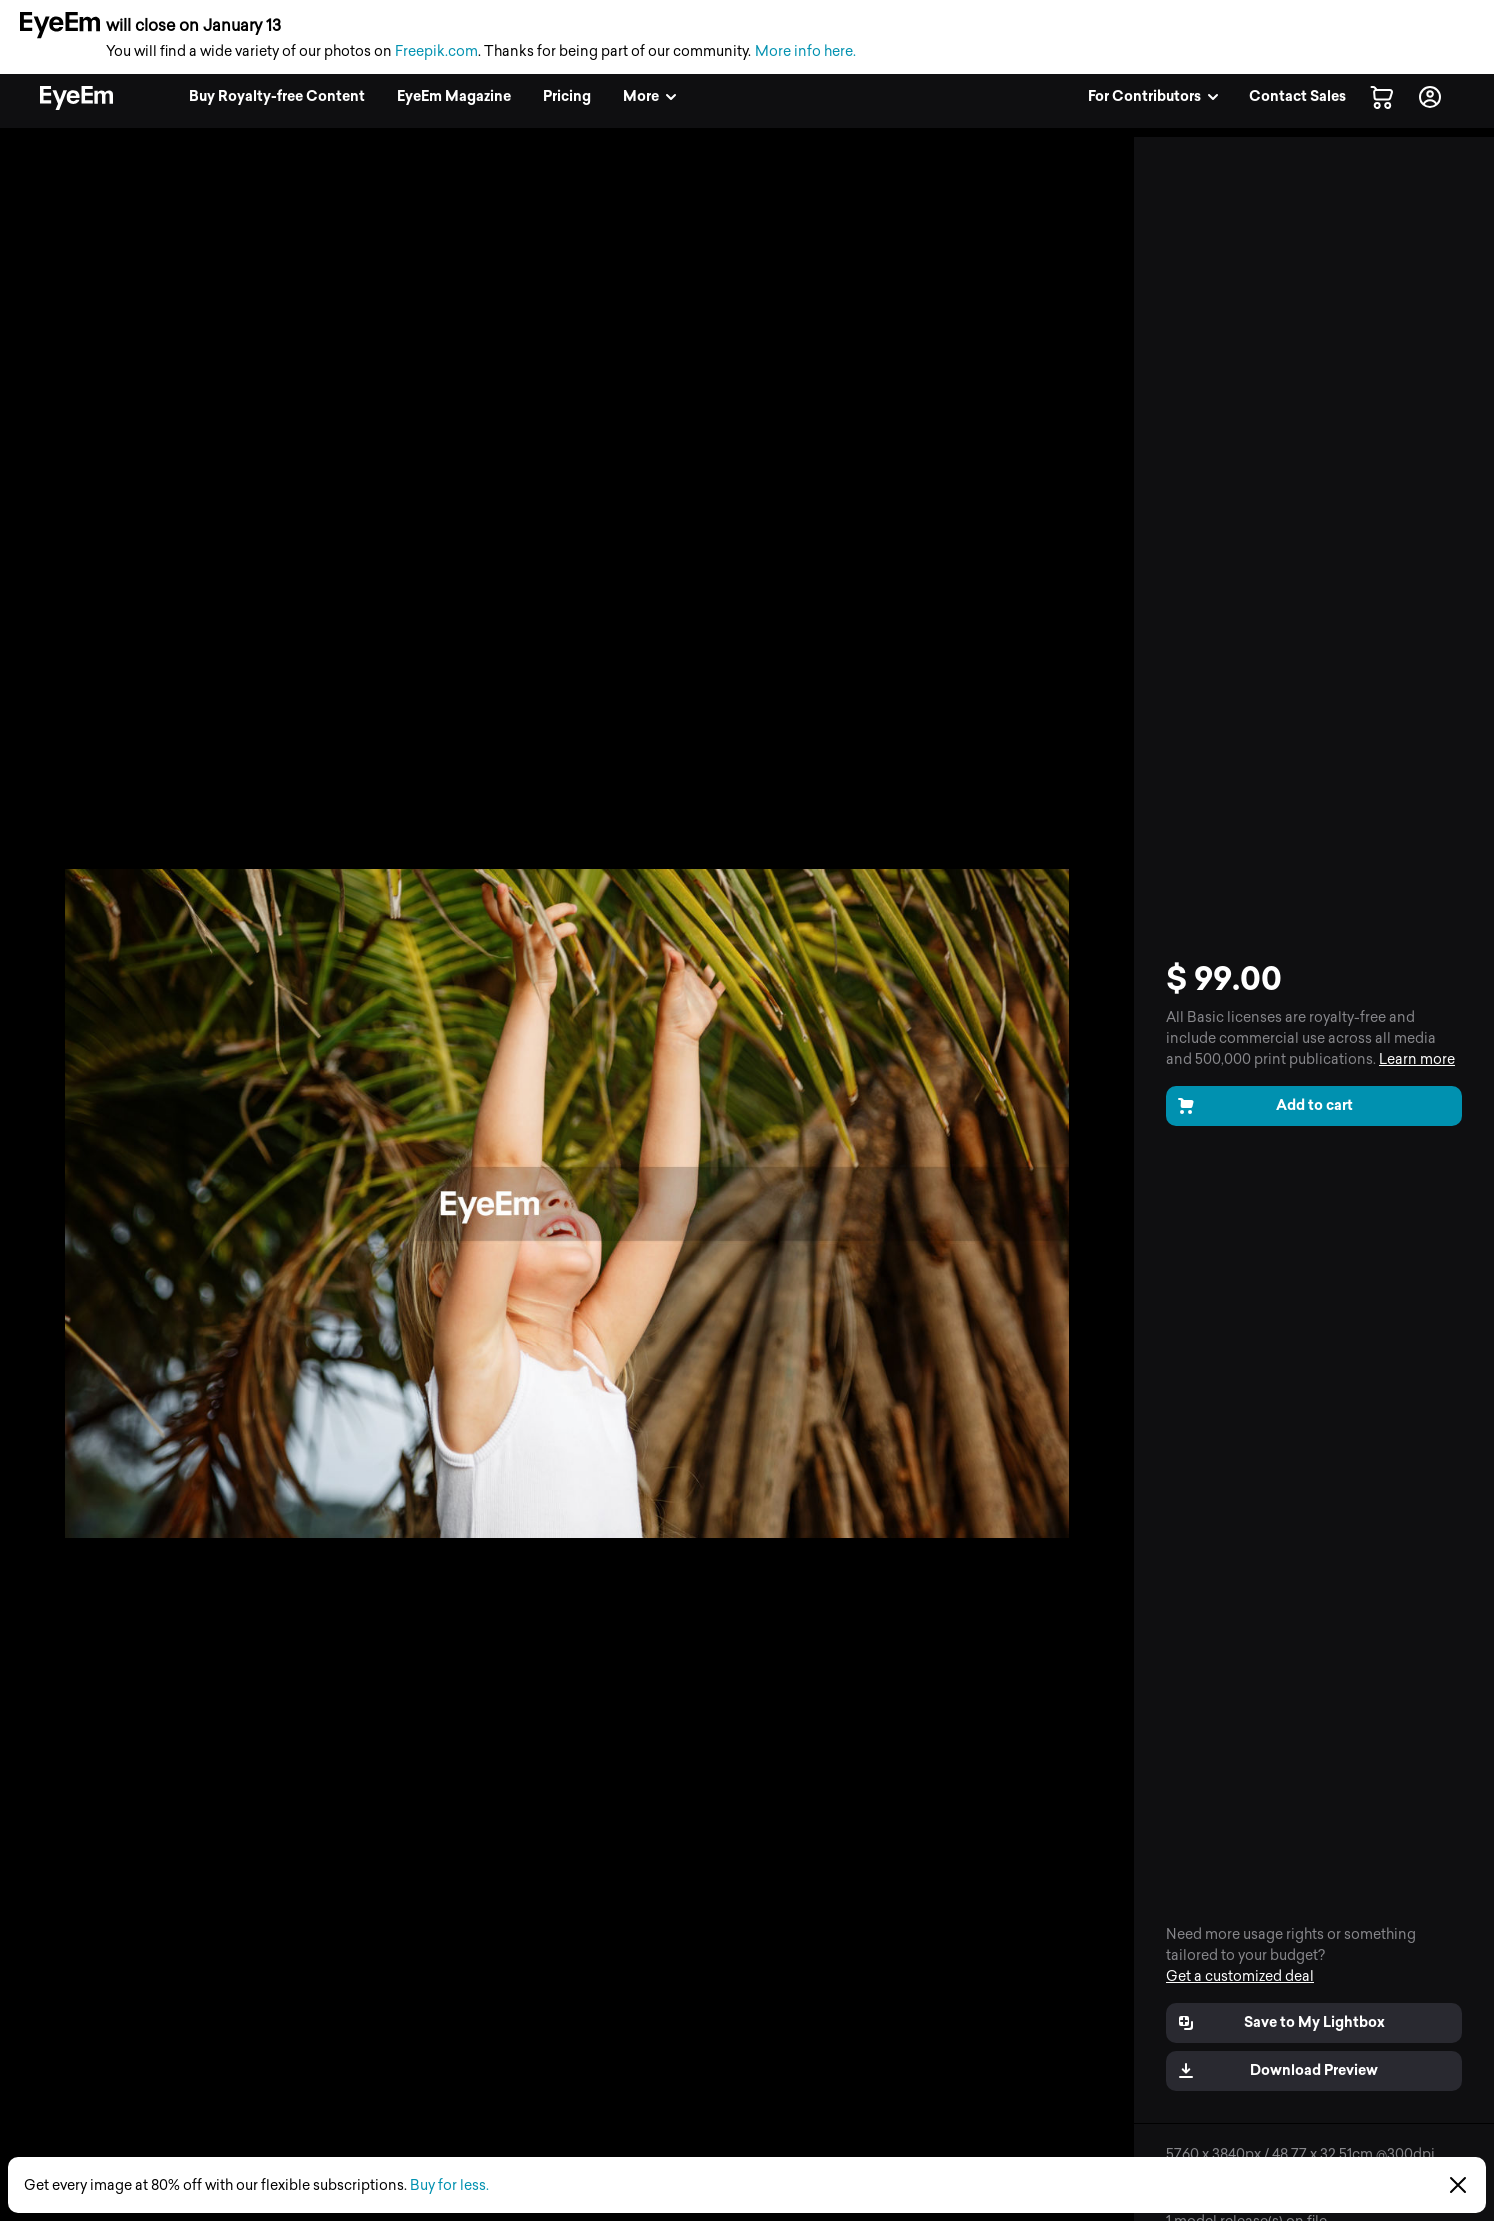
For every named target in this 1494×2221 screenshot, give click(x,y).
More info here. (805, 51)
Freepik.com (436, 51)
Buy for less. (449, 2185)
